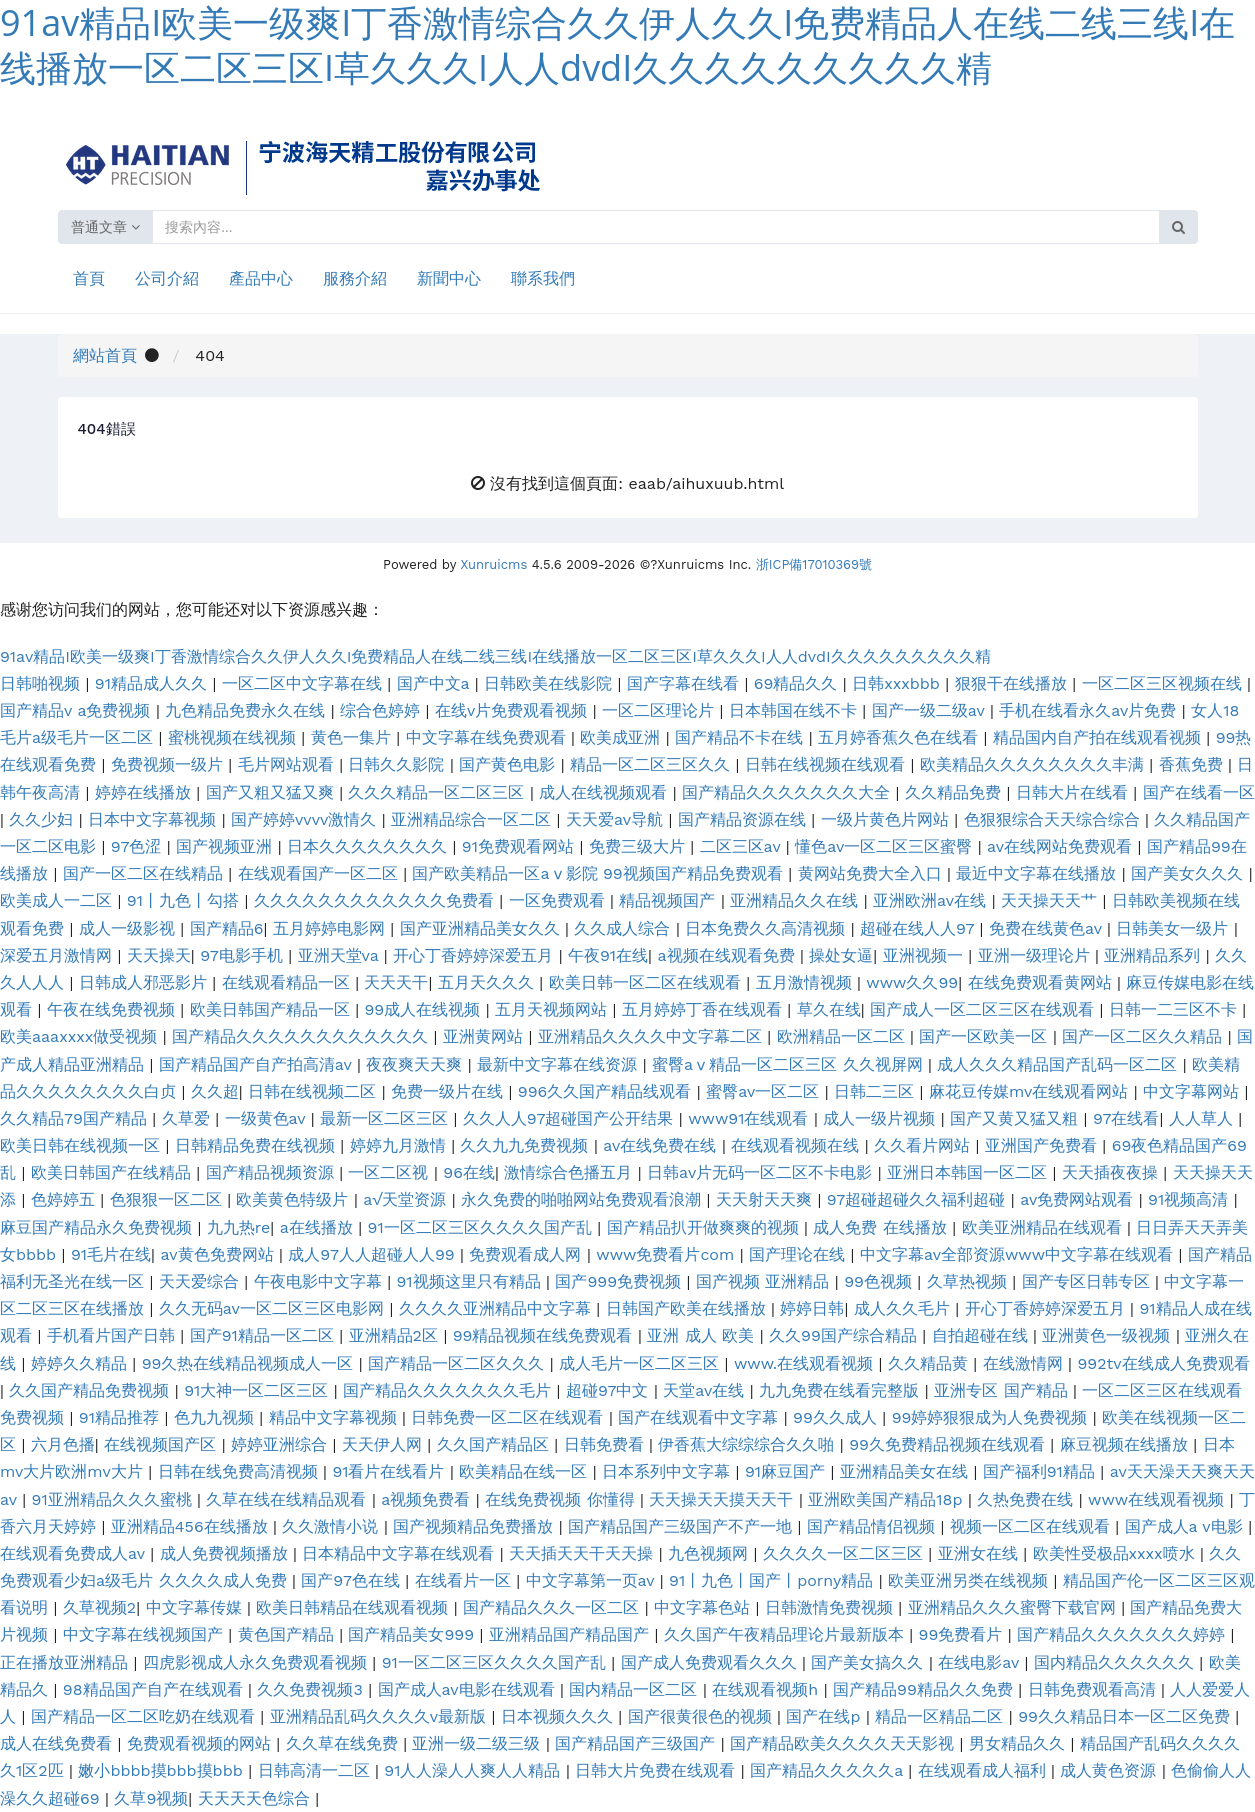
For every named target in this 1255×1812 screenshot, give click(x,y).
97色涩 (139, 846)
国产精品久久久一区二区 (553, 1607)
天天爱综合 (201, 1281)
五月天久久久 (488, 982)
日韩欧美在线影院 (550, 683)
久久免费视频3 (312, 1689)
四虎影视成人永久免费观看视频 (257, 1662)
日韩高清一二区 (316, 1770)
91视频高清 (1191, 1199)
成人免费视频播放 (226, 1553)
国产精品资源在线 (744, 819)
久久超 (215, 1091)
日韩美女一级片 (1174, 928)
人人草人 (1203, 1118)
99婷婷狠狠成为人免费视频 (992, 1417)
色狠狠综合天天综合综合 (1054, 819)
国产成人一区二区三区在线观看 (984, 1009)
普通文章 (106, 227)
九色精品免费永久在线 (247, 710)
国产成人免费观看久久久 (711, 1662)
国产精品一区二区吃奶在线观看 (145, 1716)
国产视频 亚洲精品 (765, 1281)
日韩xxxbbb (898, 683)
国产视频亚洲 (226, 846)
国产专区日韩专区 (1088, 1281)
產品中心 (261, 278)
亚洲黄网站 (485, 1036)
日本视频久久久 (559, 1716)
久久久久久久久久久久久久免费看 (376, 900)
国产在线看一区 (1199, 792)
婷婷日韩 (812, 1308)
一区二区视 (390, 1172)
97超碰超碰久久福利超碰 (919, 1199)
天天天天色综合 (256, 1798)
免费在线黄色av (1048, 928)
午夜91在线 (608, 955)
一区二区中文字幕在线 (304, 683)
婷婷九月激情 (400, 1145)
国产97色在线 (353, 1580)
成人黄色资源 (1110, 1770)
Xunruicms (493, 564)
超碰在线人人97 (920, 928)
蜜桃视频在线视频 (234, 737)
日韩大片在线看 (1074, 792)
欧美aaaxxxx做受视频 (81, 1036)
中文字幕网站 (1193, 1091)
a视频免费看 (428, 1499)
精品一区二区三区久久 (652, 764)
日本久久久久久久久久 (369, 846)
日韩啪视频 (42, 683)
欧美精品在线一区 (525, 1471)
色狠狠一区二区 (168, 1199)
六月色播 (63, 1444)
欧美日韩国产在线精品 (113, 1172)
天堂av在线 (706, 1390)
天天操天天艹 (1051, 900)
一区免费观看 (559, 900)
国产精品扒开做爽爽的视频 (705, 1227)
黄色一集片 (353, 737)
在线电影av (981, 1662)
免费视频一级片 (169, 764)
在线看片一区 (465, 1580)
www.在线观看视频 (806, 1363)
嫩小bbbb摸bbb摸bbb (163, 1770)
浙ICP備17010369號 (814, 564)
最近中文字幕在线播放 (1038, 873)
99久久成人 (837, 1417)
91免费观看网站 (521, 846)
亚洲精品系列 (1154, 955)
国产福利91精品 (1042, 1471)
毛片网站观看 (288, 764)
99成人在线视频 (424, 1009)
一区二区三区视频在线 (1164, 683)
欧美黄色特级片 (294, 1199)
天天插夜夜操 (1112, 1172)
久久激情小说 (332, 1526)
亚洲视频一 (925, 955)
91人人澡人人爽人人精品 (475, 1770)
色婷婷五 (65, 1199)
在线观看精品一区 (288, 982)
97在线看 (1126, 1118)
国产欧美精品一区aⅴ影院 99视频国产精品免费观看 (600, 873)
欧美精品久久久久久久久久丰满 (1034, 764)
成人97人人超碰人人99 (374, 1254)
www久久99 (912, 982)
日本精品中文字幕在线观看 (400, 1553)
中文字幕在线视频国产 (145, 1634)
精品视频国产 (669, 900)
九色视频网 (710, 1553)
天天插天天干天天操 (583, 1553)
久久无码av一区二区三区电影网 (274, 1308)
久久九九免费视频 (526, 1145)
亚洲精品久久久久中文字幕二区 (652, 1036)
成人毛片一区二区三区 (641, 1363)
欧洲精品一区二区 (843, 1036)
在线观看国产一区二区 (320, 873)
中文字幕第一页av (593, 1580)
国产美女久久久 (1189, 873)
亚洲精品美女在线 (906, 1471)
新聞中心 (449, 278)
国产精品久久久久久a (829, 1770)
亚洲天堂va (341, 955)
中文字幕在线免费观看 (488, 737)
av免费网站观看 (1079, 1199)
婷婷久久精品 (81, 1363)
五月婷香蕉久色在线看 (900, 737)
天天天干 (396, 982)
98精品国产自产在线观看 (155, 1689)
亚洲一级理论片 (1036, 955)
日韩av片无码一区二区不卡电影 (762, 1172)
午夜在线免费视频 (113, 1009)
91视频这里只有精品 (471, 1281)
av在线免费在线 (662, 1145)
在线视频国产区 (162, 1444)
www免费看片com (667, 1254)
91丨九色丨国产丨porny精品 (774, 1580)
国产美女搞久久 (869, 1662)
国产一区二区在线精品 (145, 873)
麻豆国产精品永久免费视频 (98, 1227)
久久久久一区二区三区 (845, 1553)
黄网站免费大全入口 (872, 873)
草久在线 (829, 1009)
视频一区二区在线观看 (1032, 1526)
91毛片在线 (111, 1254)
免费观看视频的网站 (201, 1743)
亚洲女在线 (980, 1553)
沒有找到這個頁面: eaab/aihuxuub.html (637, 483)
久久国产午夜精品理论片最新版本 (786, 1634)
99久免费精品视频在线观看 (949, 1444)
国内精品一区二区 (635, 1689)
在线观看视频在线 (797, 1145)
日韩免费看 (606, 1444)
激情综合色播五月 (570, 1172)
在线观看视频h (767, 1689)
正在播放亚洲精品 (66, 1662)
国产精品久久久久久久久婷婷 (1123, 1634)
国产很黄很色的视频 (702, 1716)
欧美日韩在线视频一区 (82, 1145)
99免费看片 (963, 1634)
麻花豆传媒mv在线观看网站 (1031, 1091)
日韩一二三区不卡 (1175, 1009)
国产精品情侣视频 (873, 1526)
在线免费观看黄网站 (1042, 982)
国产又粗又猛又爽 (272, 792)
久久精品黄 (930, 1363)
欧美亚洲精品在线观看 (1044, 1227)
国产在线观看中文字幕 (700, 1417)
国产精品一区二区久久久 (458, 1363)
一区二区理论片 (660, 710)
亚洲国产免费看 (1043, 1145)
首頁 (89, 278)
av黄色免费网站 (219, 1254)
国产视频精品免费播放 (475, 1526)
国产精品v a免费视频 (78, 710)
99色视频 (880, 1281)
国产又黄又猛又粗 (1016, 1118)
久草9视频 (151, 1798)
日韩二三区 (876, 1091)
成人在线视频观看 (605, 792)
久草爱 (188, 1118)
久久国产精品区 (495, 1444)
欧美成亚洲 (622, 737)
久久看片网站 (924, 1145)
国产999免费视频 (620, 1281)
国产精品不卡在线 (741, 737)
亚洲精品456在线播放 (192, 1526)
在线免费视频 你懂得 (562, 1499)
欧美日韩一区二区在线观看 (647, 982)
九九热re (239, 1227)
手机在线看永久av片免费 (1090, 710)
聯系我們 (543, 278)
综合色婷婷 (382, 710)
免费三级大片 (639, 846)
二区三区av (743, 846)
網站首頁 (105, 355)
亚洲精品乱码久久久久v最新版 (381, 1716)
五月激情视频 (806, 982)
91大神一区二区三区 (259, 1390)
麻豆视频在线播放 (1126, 1444)
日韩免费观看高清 (1094, 1689)
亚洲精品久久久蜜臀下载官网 (1014, 1607)
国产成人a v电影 (1187, 1526)
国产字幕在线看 (685, 683)
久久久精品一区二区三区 (438, 792)
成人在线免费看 (58, 1743)
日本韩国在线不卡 (795, 710)
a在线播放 (319, 1227)
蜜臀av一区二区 (765, 1091)
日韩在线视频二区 (314, 1091)
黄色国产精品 (288, 1634)
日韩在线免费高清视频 (240, 1471)
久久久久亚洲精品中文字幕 (497, 1308)
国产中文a (436, 683)
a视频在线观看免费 (728, 955)
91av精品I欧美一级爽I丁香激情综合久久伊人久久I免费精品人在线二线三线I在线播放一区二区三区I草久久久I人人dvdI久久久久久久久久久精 (495, 656)
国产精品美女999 (413, 1634)
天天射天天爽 (766, 1199)
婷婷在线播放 (145, 792)
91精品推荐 (122, 1417)
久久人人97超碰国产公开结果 (571, 1118)
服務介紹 (355, 278)
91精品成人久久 (154, 683)
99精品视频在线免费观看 (545, 1335)
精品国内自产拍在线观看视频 (1099, 737)
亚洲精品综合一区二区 (473, 819)
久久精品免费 (955, 792)
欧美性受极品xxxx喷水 (1117, 1553)
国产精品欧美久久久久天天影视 (844, 1743)
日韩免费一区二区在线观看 (509, 1417)
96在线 (469, 1172)
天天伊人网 (384, 1444)
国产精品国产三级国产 (637, 1743)
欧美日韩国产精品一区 (272, 1009)
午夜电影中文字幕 (320, 1281)
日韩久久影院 (398, 764)
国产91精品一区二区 (265, 1335)
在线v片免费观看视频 (514, 710)
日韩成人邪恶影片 (145, 982)
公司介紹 (167, 278)
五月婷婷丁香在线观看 (704, 1009)
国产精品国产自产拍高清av (258, 1064)
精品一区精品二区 (941, 1716)
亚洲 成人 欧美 (703, 1335)
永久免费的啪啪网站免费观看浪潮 (583, 1199)
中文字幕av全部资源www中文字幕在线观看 (1019, 1254)
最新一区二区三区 (386, 1118)
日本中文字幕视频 (154, 819)
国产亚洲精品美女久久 (482, 928)
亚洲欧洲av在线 (932, 900)
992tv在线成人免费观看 (1163, 1363)
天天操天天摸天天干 (723, 1499)
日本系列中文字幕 (668, 1471)
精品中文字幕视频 (335, 1417)
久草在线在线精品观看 (288, 1499)
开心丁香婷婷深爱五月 (475, 955)
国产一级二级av (931, 710)
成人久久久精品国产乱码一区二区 (1059, 1064)
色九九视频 (216, 1417)
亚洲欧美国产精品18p (888, 1499)
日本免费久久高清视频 (767, 928)
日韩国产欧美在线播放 (688, 1308)
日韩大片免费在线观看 (657, 1770)
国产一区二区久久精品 (1144, 1036)
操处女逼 (841, 955)
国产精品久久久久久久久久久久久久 (302, 1036)
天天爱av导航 (617, 819)
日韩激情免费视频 (831, 1607)
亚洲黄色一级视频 (1108, 1335)
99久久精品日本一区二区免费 (1126, 1716)
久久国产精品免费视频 (91, 1390)
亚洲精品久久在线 (796, 900)
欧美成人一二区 (58, 900)
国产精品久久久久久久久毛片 (449, 1390)
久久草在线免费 (344, 1743)
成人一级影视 (129, 928)
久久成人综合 (624, 928)
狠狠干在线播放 (1013, 683)
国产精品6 (227, 928)
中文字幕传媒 (196, 1607)
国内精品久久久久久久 (1116, 1662)
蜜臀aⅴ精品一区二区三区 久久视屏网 (790, 1064)
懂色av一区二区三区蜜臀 (886, 846)
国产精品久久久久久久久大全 (788, 792)
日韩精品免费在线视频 (257, 1145)
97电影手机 (244, 955)
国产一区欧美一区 (985, 1036)
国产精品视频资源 (272, 1172)
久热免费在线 (1027, 1499)
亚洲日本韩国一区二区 (969, 1172)
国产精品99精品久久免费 (925, 1689)
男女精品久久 (1019, 1743)
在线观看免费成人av (75, 1553)
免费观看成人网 (527, 1254)
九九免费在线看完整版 (841, 1390)
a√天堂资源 (407, 1199)
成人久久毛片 (904, 1308)
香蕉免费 (1193, 764)
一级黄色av (268, 1118)
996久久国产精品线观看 (607, 1091)
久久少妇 (43, 819)
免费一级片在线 (449, 1091)
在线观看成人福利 (984, 1770)
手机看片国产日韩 (113, 1335)
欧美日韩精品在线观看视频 (354, 1607)
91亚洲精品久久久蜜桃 (115, 1499)
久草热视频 (969, 1281)
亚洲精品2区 (396, 1335)
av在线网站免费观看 (1062, 846)
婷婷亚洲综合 (281, 1444)
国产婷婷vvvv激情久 (306, 819)
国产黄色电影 (509, 764)
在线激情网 (1025, 1363)
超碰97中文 (610, 1390)
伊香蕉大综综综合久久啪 (748, 1444)
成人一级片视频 (881, 1118)
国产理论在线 (799, 1254)
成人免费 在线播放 (882, 1227)
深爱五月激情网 (58, 955)
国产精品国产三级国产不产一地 (682, 1526)
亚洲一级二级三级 (478, 1743)
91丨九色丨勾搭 (186, 900)
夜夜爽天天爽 (416, 1064)
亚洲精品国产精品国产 (571, 1634)
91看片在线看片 (391, 1471)
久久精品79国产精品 (76, 1118)
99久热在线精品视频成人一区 (250, 1363)
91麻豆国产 (788, 1471)
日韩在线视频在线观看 (827, 764)
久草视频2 (99, 1607)
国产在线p (826, 1716)
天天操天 (159, 955)
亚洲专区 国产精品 (1003, 1390)
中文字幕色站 (704, 1607)
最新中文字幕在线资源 (559, 1064)
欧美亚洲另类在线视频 (970, 1580)
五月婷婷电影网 (331, 928)
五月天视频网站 (553, 1009)
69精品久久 (798, 683)
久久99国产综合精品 (845, 1335)
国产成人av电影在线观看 (469, 1689)
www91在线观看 (751, 1118)
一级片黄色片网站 (887, 819)
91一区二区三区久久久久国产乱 (483, 1227)
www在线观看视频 (1159, 1499)
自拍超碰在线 (982, 1335)
